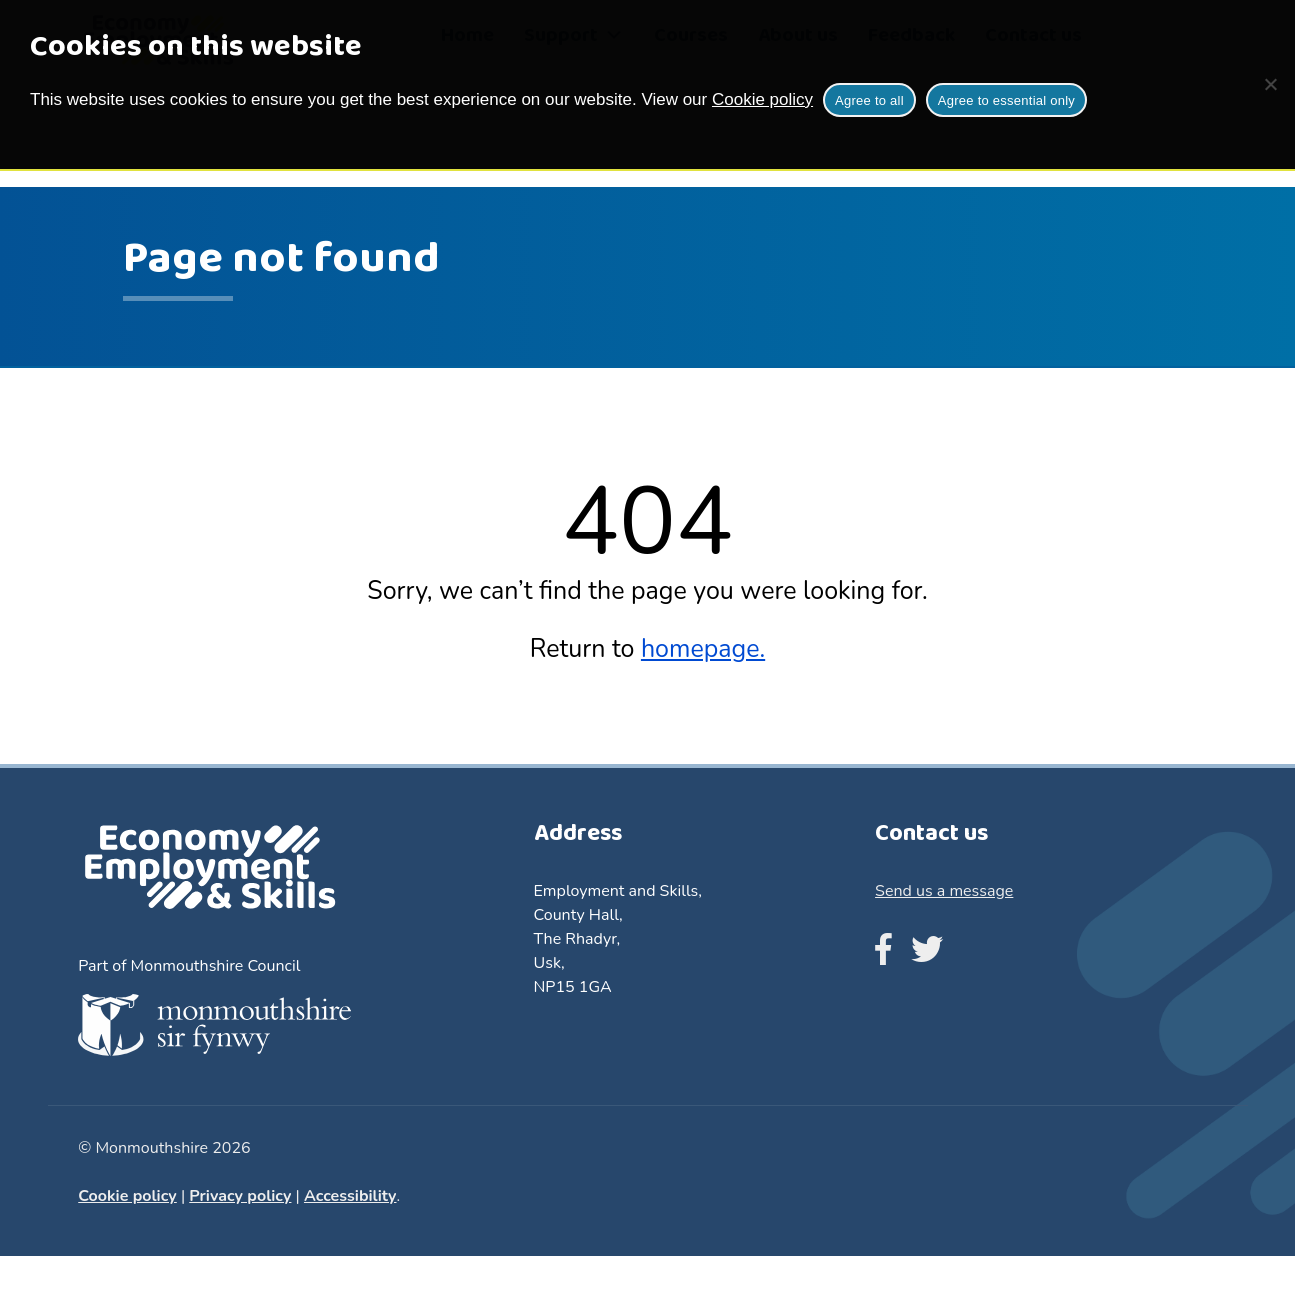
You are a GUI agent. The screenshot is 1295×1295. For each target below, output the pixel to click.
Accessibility (350, 1196)
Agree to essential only (1006, 100)
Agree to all (869, 100)
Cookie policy (762, 99)
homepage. (703, 649)
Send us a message (944, 891)
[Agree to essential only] (1270, 84)
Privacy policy (240, 1196)
